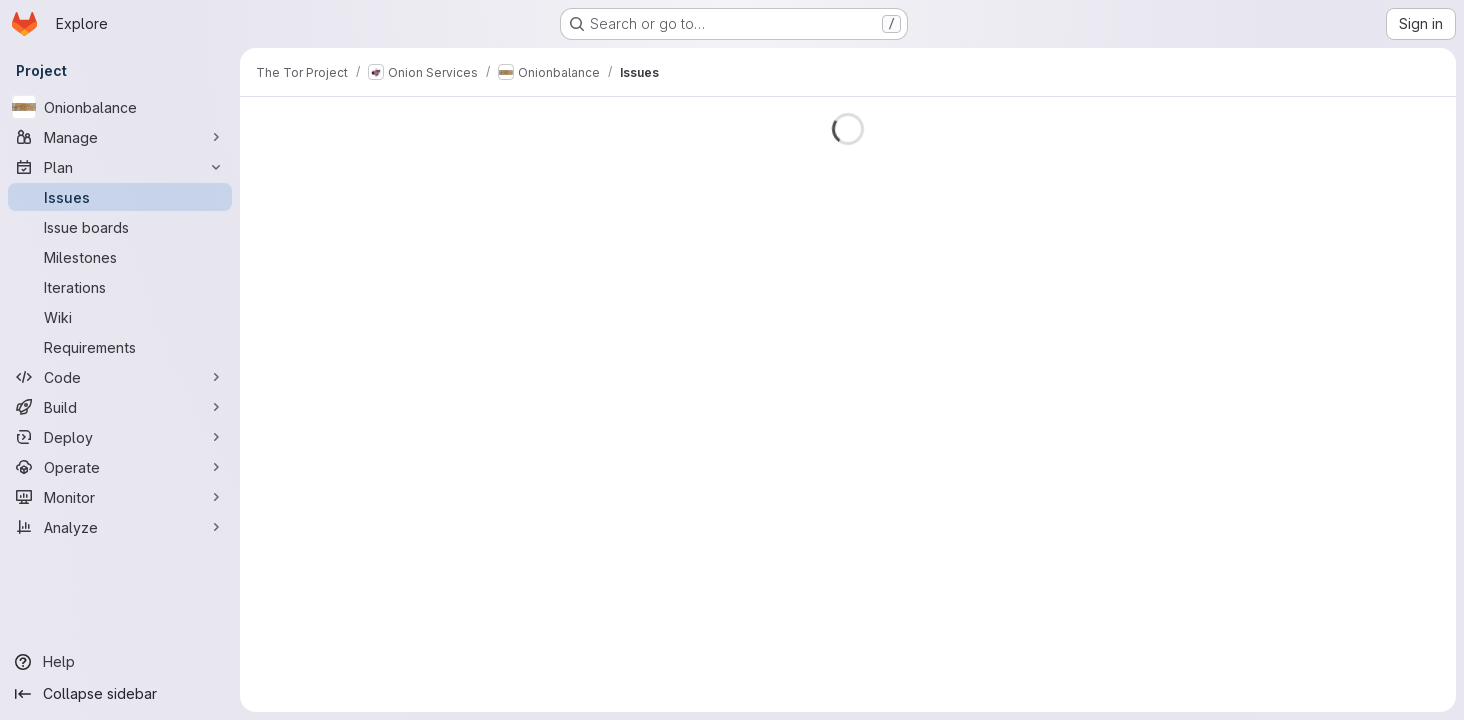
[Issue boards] (120, 227)
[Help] (120, 662)
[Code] (120, 377)
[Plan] (120, 167)
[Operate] (120, 467)
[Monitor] (120, 497)
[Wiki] (120, 317)
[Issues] (120, 197)
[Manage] (120, 137)
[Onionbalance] (120, 107)
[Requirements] (120, 347)
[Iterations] (120, 287)
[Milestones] (120, 257)
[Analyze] (120, 527)
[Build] (120, 407)
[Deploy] (120, 437)
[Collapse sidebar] (120, 694)
